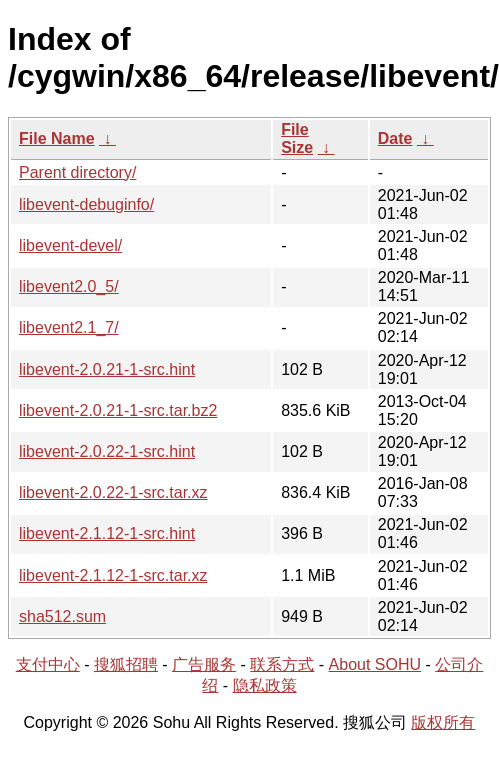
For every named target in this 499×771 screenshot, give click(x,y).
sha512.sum (62, 616)
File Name (57, 138)
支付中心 (48, 664)
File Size (297, 138)
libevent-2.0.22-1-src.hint (107, 451)
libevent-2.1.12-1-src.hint (107, 533)
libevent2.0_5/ (69, 286)
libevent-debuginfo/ (86, 204)
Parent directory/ (77, 172)
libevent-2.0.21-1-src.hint (107, 369)
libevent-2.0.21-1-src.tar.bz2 (118, 410)
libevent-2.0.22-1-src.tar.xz (113, 492)
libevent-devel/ (70, 245)
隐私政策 (265, 685)
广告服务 (204, 664)
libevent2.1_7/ (69, 327)
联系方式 (282, 664)
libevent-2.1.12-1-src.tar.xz (113, 575)
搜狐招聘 (126, 664)
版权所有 (443, 722)
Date (395, 138)
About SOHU (375, 664)
